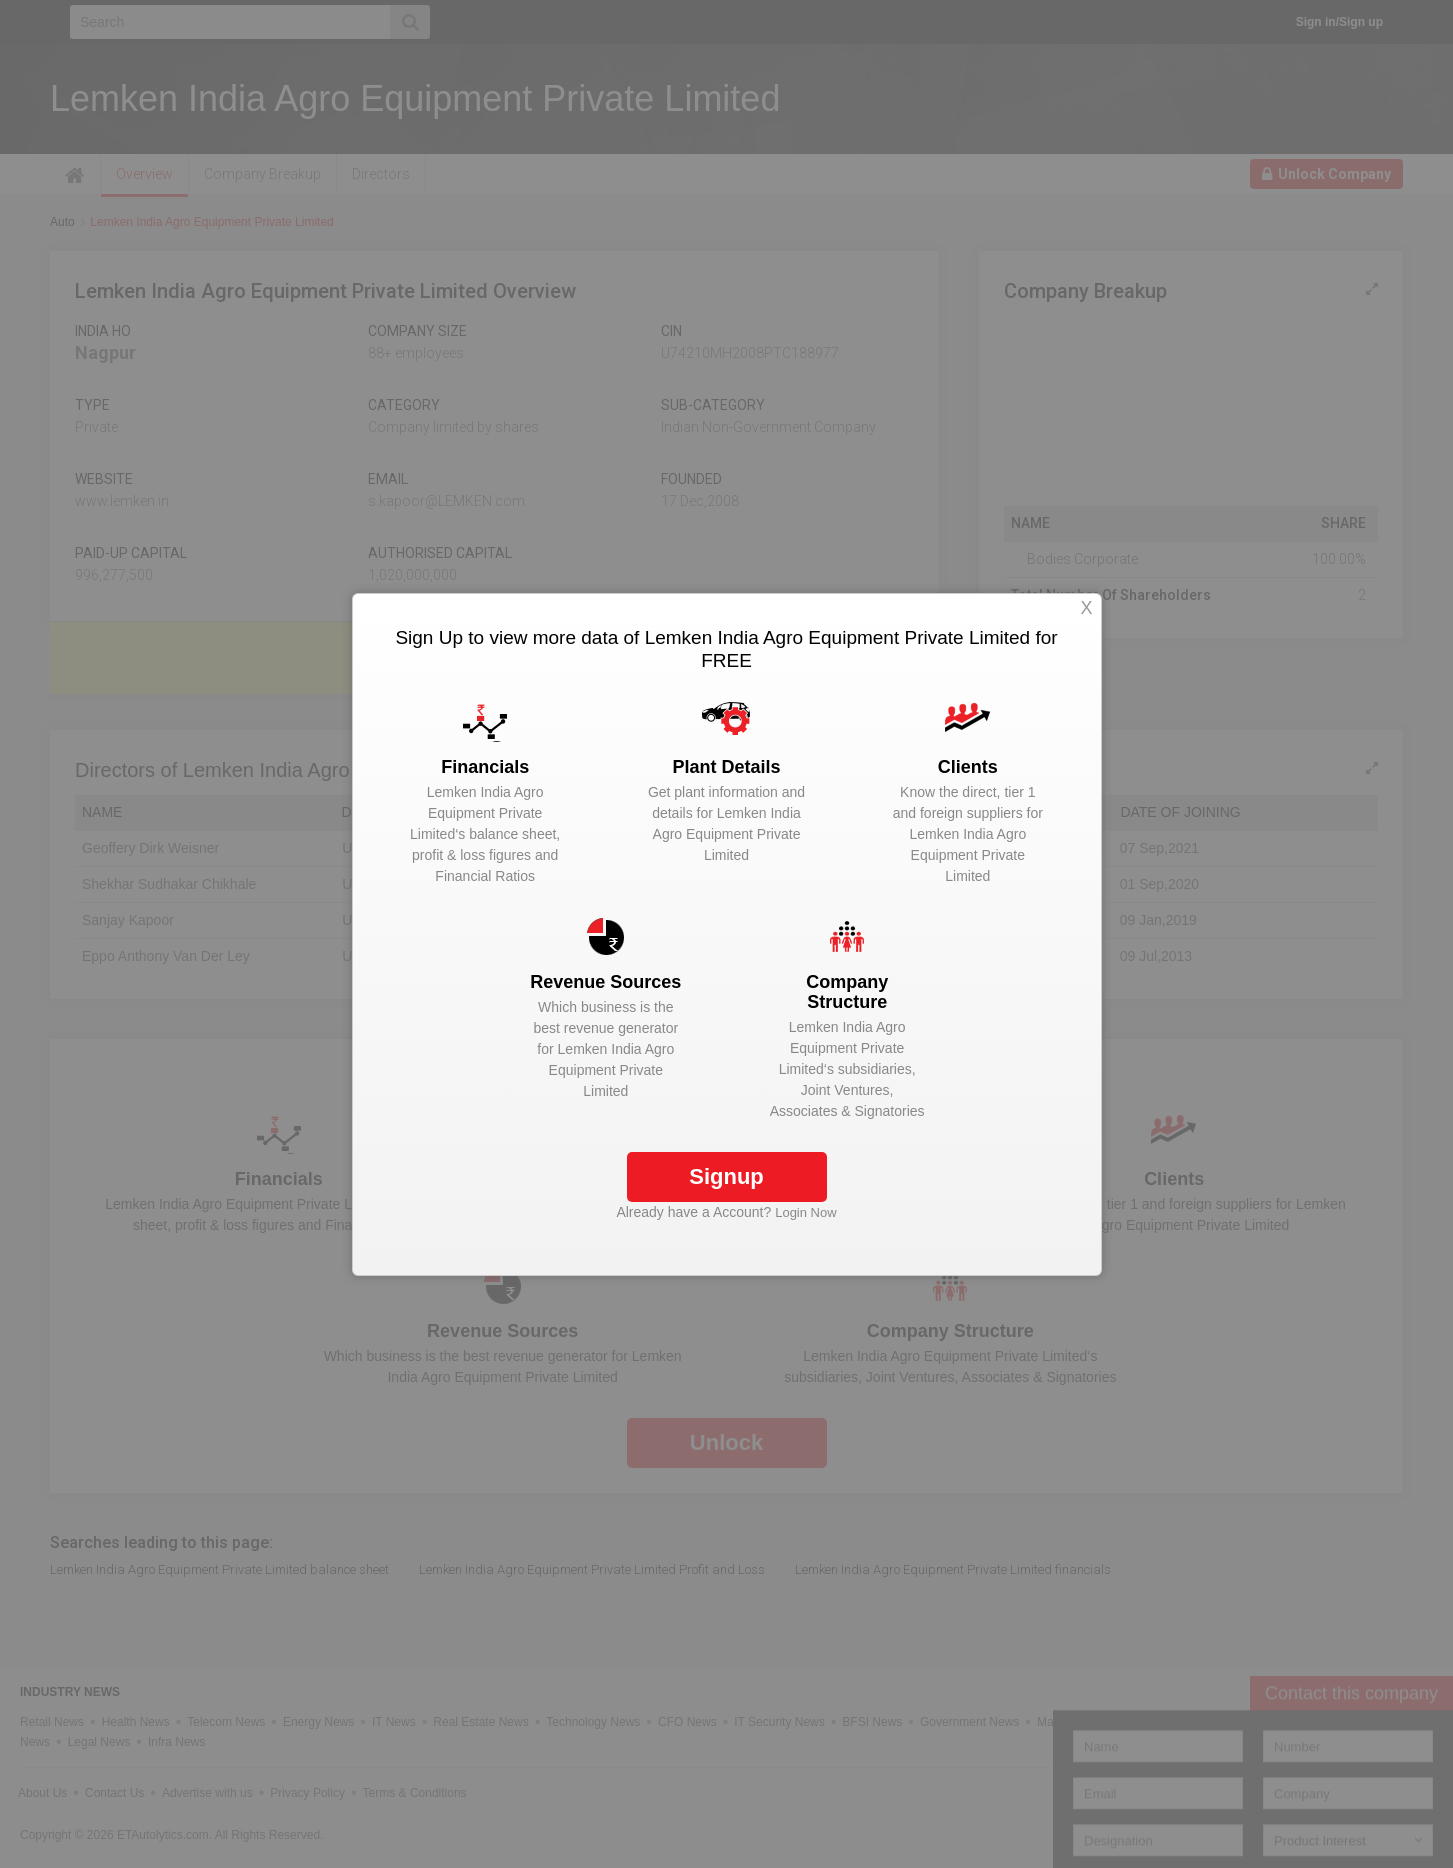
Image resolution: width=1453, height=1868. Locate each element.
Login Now (805, 1212)
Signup (726, 1176)
